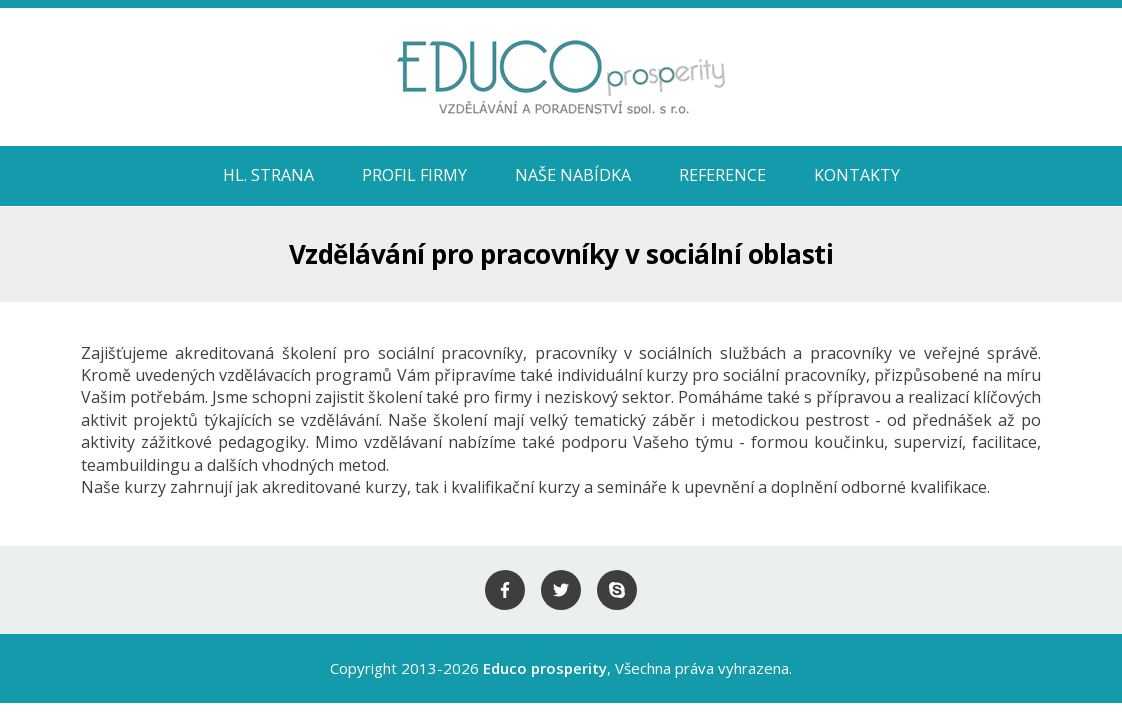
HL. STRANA (268, 175)
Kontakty (857, 175)
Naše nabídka (573, 175)
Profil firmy (414, 175)
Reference (722, 175)
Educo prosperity (545, 668)
